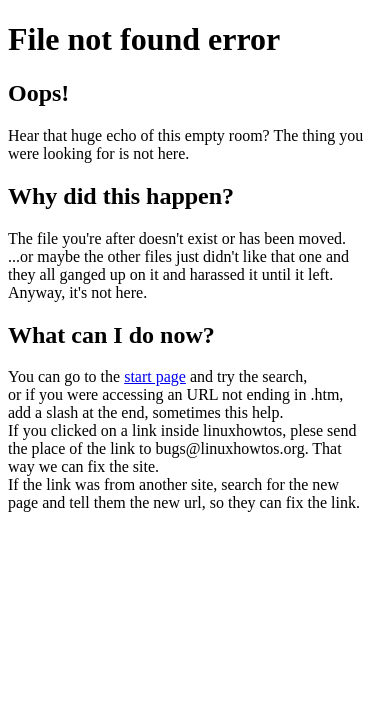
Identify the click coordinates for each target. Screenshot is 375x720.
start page (155, 376)
